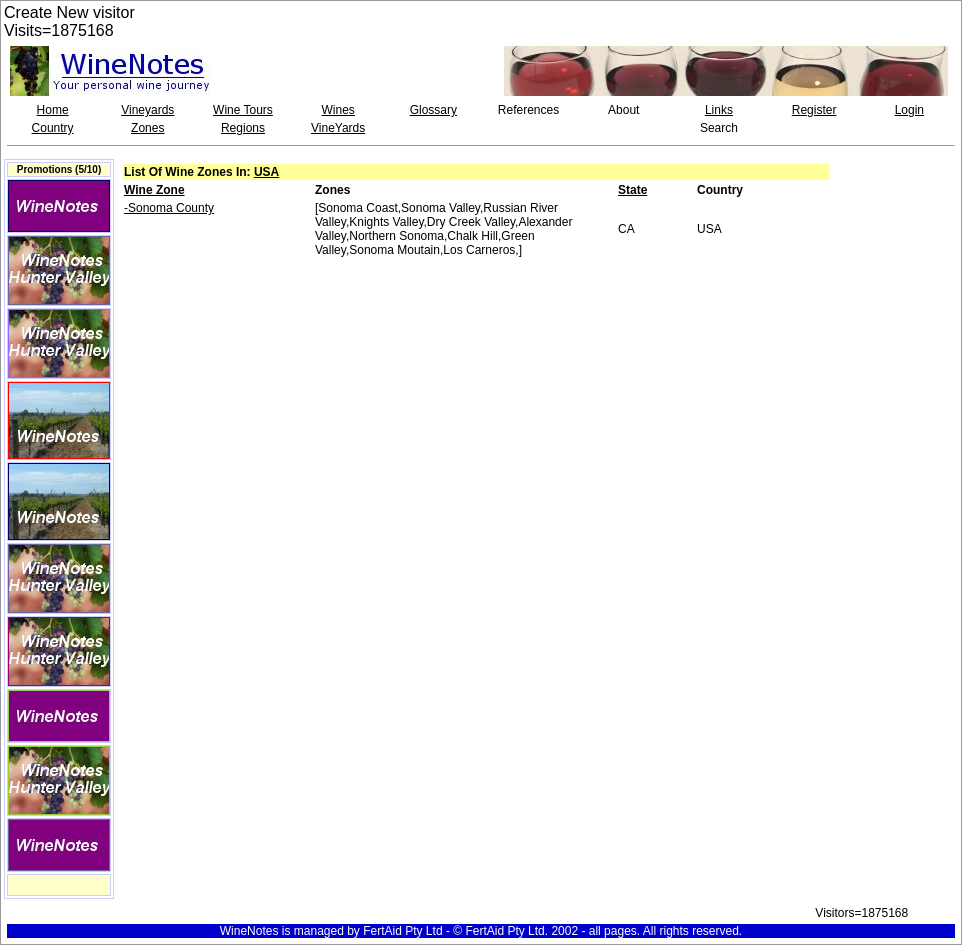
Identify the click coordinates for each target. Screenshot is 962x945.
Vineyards (147, 110)
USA (266, 172)
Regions (243, 128)
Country (53, 128)
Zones (147, 128)
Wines (337, 110)
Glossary (433, 110)
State (632, 190)
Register (814, 110)
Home (53, 110)
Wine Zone (154, 190)
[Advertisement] (898, 229)
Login (909, 110)
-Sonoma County (169, 208)
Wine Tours (243, 110)
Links (719, 110)
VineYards (338, 128)
